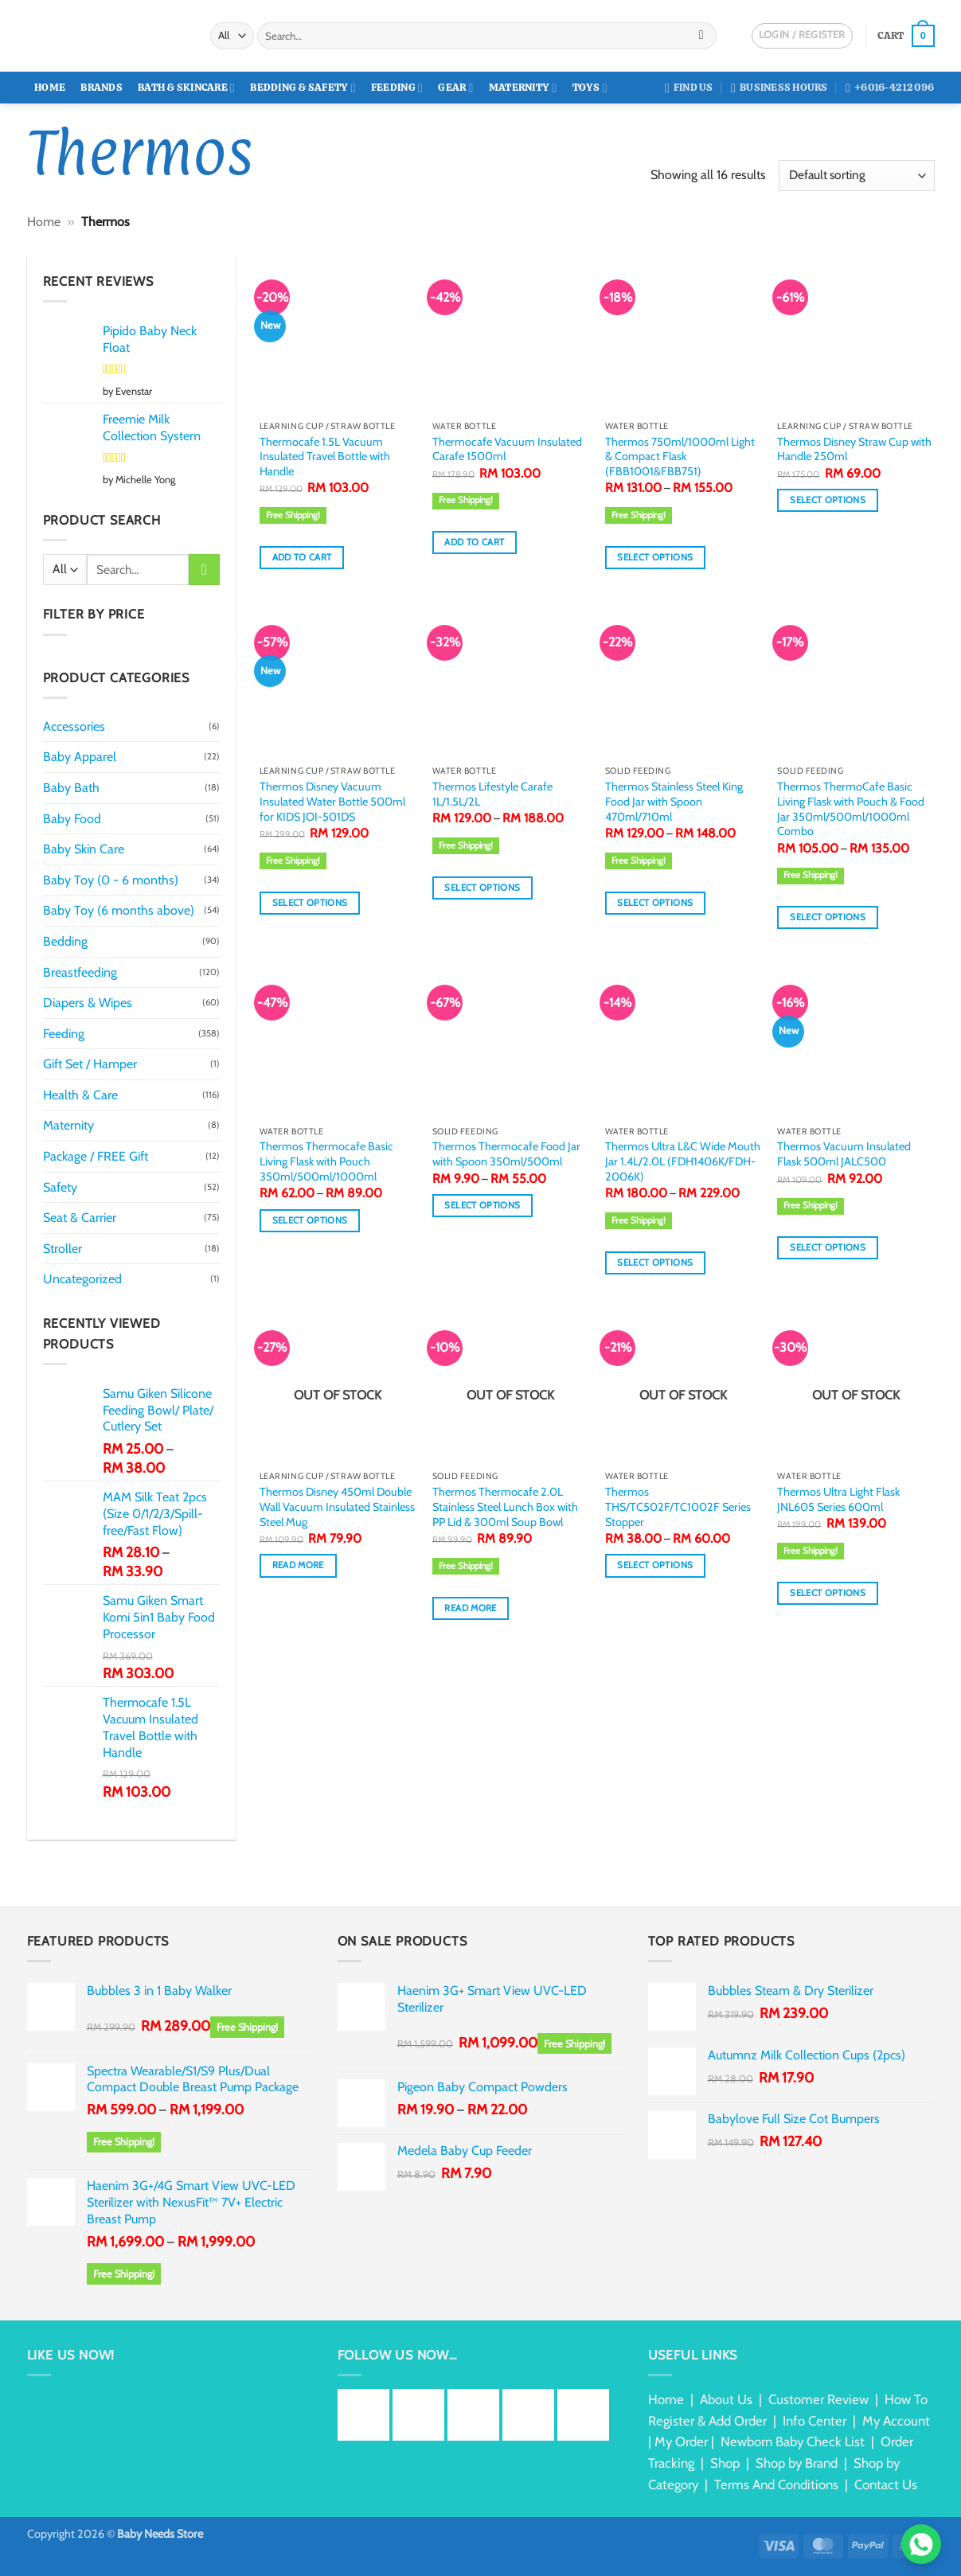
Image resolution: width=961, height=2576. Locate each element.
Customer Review (818, 2399)
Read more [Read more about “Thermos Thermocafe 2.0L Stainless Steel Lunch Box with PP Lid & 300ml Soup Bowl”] (470, 1608)
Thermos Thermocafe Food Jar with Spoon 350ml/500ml (506, 1154)
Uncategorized (82, 1278)
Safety (60, 1187)
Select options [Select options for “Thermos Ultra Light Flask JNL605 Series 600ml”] (827, 1592)
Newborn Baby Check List (793, 2441)
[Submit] (701, 35)
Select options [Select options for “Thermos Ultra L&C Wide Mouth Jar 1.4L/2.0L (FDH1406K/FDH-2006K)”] (655, 1262)
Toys (589, 88)
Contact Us (885, 2484)
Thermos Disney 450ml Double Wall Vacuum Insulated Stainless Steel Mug (337, 1506)
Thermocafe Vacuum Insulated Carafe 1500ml (507, 449)
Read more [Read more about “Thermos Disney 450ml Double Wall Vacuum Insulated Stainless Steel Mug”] (298, 1565)
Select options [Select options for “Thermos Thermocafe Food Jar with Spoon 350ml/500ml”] (482, 1205)
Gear (455, 88)
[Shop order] (856, 175)
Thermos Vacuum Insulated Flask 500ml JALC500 (844, 1154)
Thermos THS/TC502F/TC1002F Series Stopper (678, 1506)
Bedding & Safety (302, 88)
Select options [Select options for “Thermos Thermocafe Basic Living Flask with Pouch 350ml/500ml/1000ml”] (310, 1220)
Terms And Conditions (776, 2484)
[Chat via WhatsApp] (921, 2544)
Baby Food (72, 818)
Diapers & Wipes (87, 1002)
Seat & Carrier (79, 1217)
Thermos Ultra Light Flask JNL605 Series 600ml (838, 1499)
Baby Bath (71, 787)
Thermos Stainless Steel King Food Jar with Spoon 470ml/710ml (674, 801)
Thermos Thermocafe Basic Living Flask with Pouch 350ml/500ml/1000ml (326, 1161)
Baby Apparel (79, 756)
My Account (896, 2421)
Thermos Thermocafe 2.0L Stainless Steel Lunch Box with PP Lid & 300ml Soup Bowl (505, 1506)
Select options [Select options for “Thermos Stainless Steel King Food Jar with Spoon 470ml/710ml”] (655, 902)
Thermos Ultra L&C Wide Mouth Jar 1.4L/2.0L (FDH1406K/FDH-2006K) (682, 1161)
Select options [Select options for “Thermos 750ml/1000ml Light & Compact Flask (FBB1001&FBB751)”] (655, 557)
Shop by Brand (797, 2463)
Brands (101, 87)
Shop (725, 2463)
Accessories (74, 726)
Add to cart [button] (302, 557)
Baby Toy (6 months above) (118, 910)
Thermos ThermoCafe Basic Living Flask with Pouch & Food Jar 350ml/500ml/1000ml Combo (850, 808)
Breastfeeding (80, 972)
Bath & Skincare (186, 88)
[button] (905, 36)
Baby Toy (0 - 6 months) (110, 880)
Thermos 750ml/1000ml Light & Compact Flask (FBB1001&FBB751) (680, 456)
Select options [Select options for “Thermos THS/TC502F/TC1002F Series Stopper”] (655, 1565)
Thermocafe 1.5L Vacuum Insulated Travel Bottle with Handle (325, 456)
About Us (726, 2399)
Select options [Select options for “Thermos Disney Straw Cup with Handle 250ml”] (827, 499)
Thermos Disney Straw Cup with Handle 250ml (854, 449)
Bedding (65, 941)
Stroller (62, 1248)
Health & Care (80, 1095)
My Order (681, 2441)
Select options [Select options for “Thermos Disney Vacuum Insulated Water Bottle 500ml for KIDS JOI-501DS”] (310, 902)
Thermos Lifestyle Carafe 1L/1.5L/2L (492, 794)
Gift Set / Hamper (90, 1063)
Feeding (397, 88)
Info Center (814, 2421)
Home (49, 87)
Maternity (523, 88)
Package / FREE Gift (95, 1156)
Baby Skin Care (83, 849)
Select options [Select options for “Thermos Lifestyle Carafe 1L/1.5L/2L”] (482, 887)
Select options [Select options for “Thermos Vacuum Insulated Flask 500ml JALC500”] (827, 1247)
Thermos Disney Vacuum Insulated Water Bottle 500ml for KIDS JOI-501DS (332, 801)
